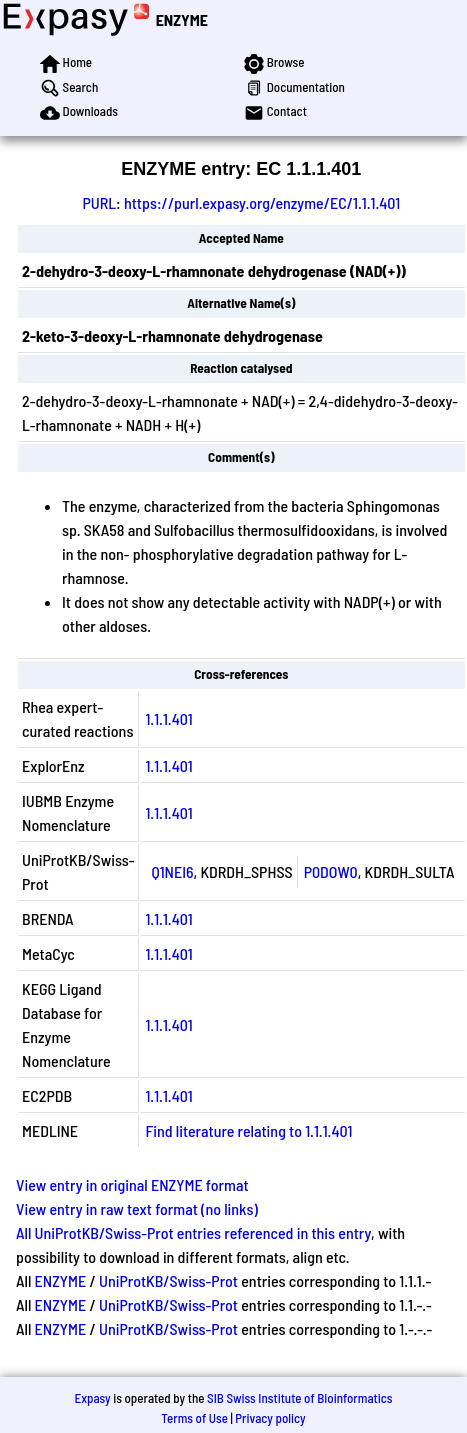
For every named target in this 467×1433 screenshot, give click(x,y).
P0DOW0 (331, 871)
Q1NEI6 (172, 871)
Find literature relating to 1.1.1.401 (248, 1130)
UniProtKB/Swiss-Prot (168, 1280)
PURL (99, 202)
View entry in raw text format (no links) (137, 1208)
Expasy (92, 1398)
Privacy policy (270, 1418)
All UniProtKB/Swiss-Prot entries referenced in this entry (193, 1232)
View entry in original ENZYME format (132, 1184)
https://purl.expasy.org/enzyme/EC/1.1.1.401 (262, 202)
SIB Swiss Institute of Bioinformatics (299, 1398)
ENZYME (182, 19)
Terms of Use (194, 1418)
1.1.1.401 (168, 718)
